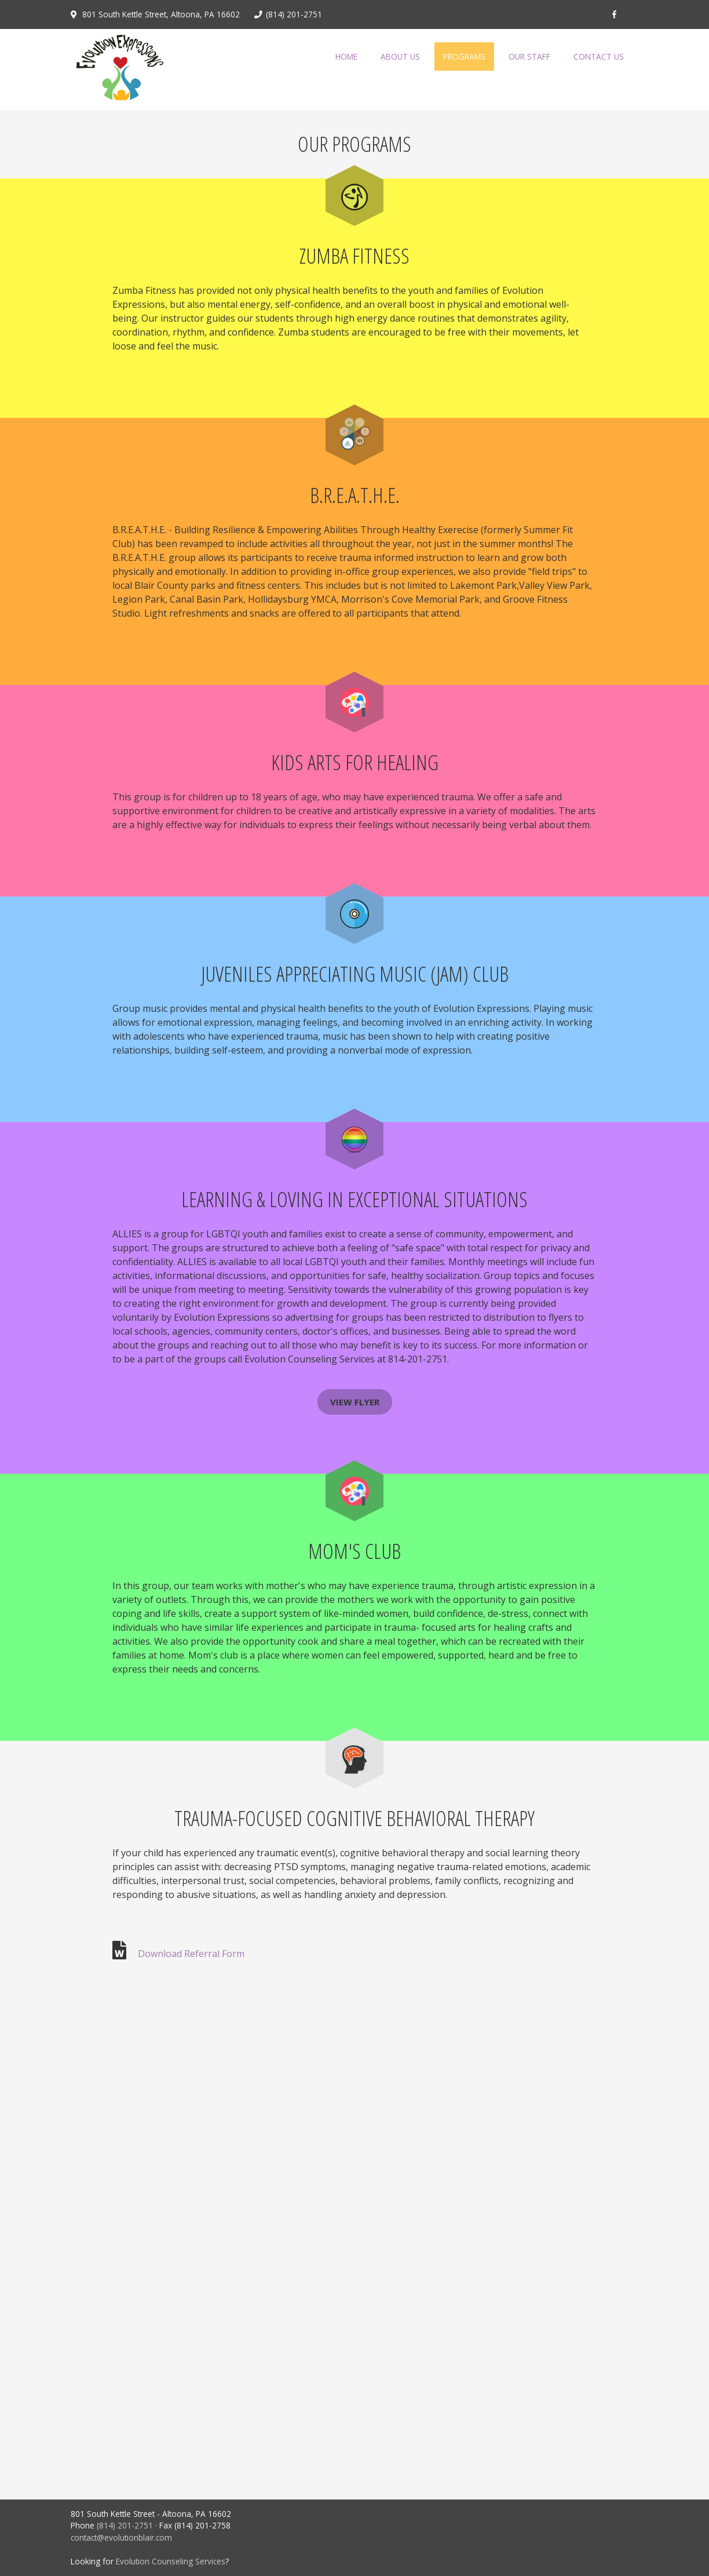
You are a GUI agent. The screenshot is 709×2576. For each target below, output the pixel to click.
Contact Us (598, 56)
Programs (464, 56)
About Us (400, 56)
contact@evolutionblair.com (121, 2537)
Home (346, 56)
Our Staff (529, 56)
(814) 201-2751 (125, 2525)
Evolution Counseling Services (170, 2561)
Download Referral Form (190, 1953)
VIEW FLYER (354, 1402)
